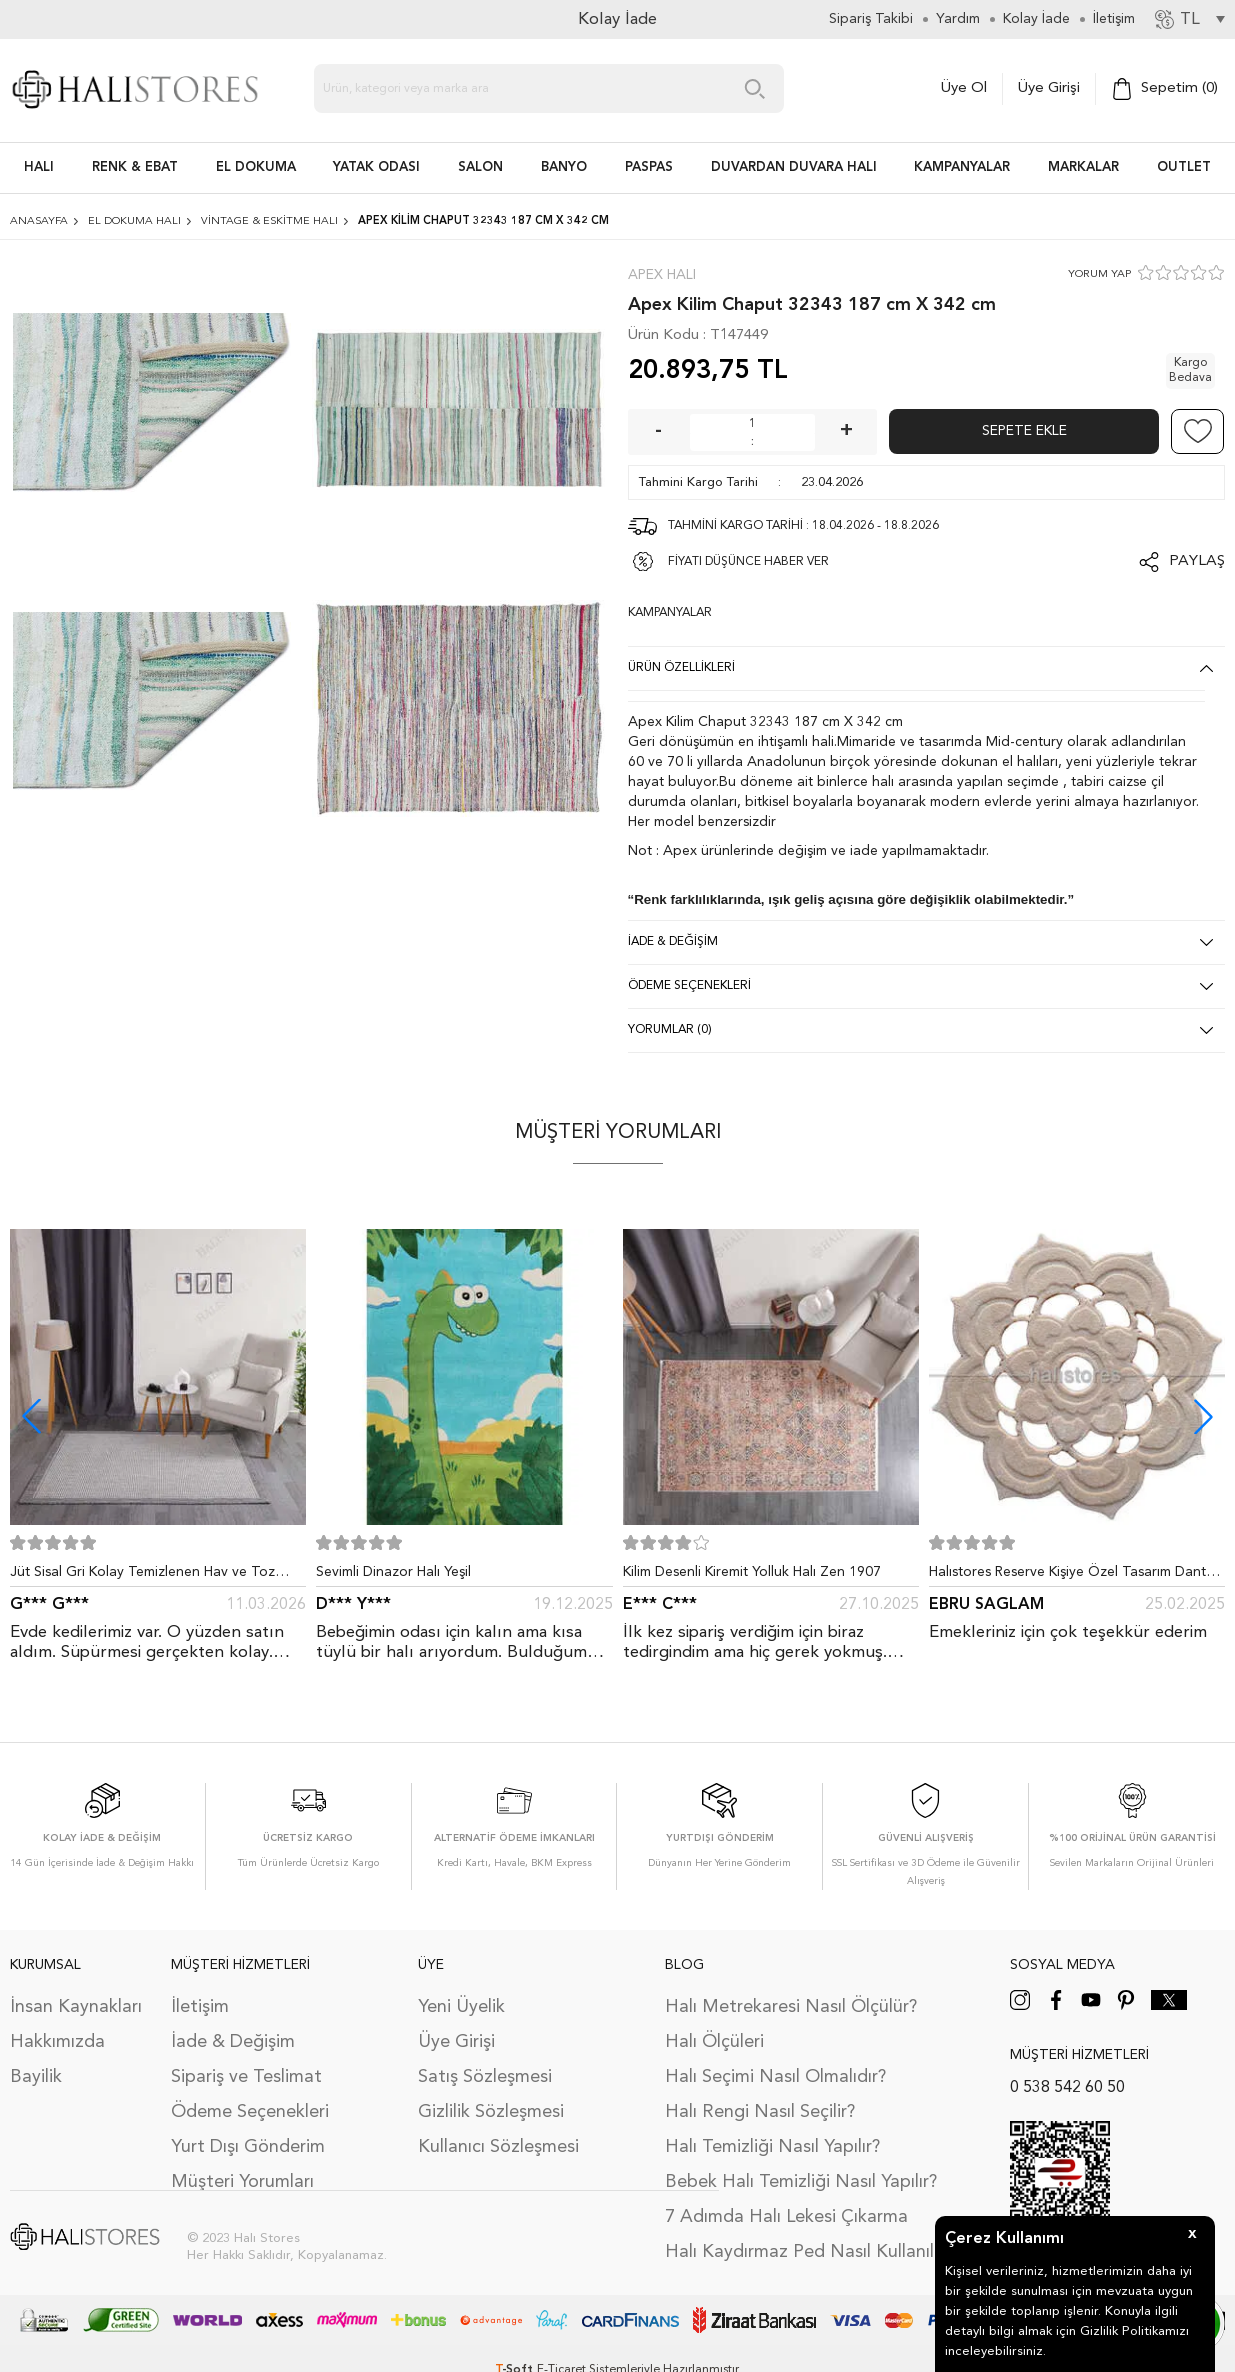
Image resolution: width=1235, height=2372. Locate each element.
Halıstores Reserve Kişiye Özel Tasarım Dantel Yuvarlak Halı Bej (1073, 1576)
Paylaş (1197, 561)
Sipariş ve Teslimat (246, 2077)
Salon (480, 167)
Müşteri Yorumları (242, 2182)
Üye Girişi (1049, 88)
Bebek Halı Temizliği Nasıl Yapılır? (801, 2182)
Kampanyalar (962, 167)
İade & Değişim (233, 2042)
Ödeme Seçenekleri (250, 2112)
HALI (39, 167)
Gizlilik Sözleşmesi (491, 2112)
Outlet (1184, 167)
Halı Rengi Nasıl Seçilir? (760, 2112)
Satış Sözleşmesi (485, 2077)
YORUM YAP (1099, 274)
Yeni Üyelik (461, 2007)
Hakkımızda (57, 2042)
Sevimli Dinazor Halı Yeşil (393, 1572)
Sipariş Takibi (871, 19)
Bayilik (36, 2077)
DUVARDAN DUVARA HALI (794, 167)
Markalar (1083, 167)
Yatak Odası (376, 167)
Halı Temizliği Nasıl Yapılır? (772, 2147)
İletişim (200, 2007)
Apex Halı (662, 275)
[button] (1203, 1416)
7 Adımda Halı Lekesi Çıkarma (786, 2217)
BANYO (564, 167)
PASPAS (649, 167)
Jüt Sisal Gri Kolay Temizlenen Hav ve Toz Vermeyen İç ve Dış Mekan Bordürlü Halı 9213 (154, 1576)
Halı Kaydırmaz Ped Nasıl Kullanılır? (808, 2252)
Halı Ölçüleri (714, 2042)
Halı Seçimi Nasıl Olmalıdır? (775, 2077)
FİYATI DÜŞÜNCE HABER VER (748, 562)
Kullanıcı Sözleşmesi (498, 2147)
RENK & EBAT (135, 167)
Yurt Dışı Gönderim (248, 2147)
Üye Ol (964, 88)
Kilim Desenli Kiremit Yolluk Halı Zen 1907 (752, 1572)
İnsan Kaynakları (76, 2007)
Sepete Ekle (1024, 431)
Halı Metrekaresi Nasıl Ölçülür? (791, 2007)
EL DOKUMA (256, 167)
